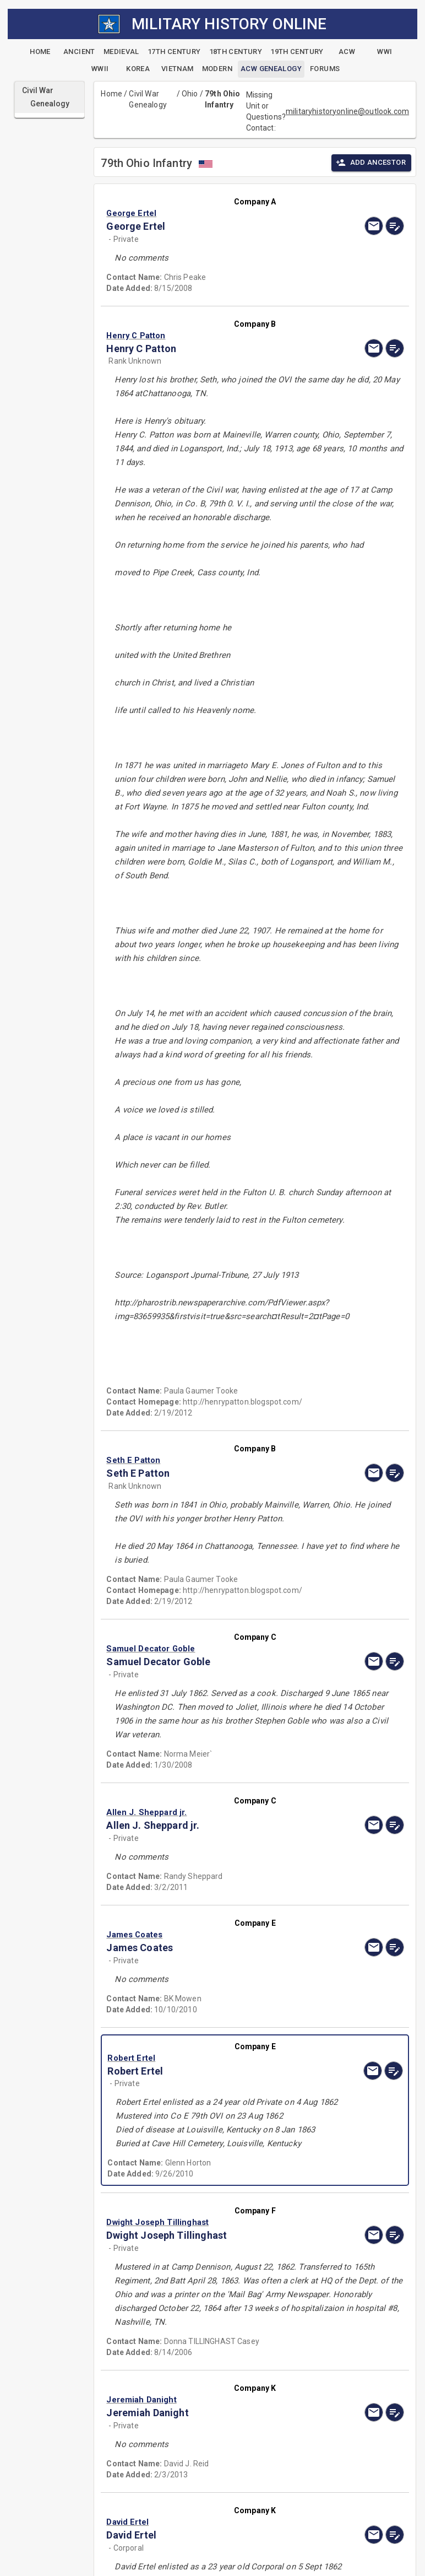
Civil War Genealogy (147, 99)
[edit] (395, 226)
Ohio (190, 93)
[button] (210, 213)
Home (111, 93)
